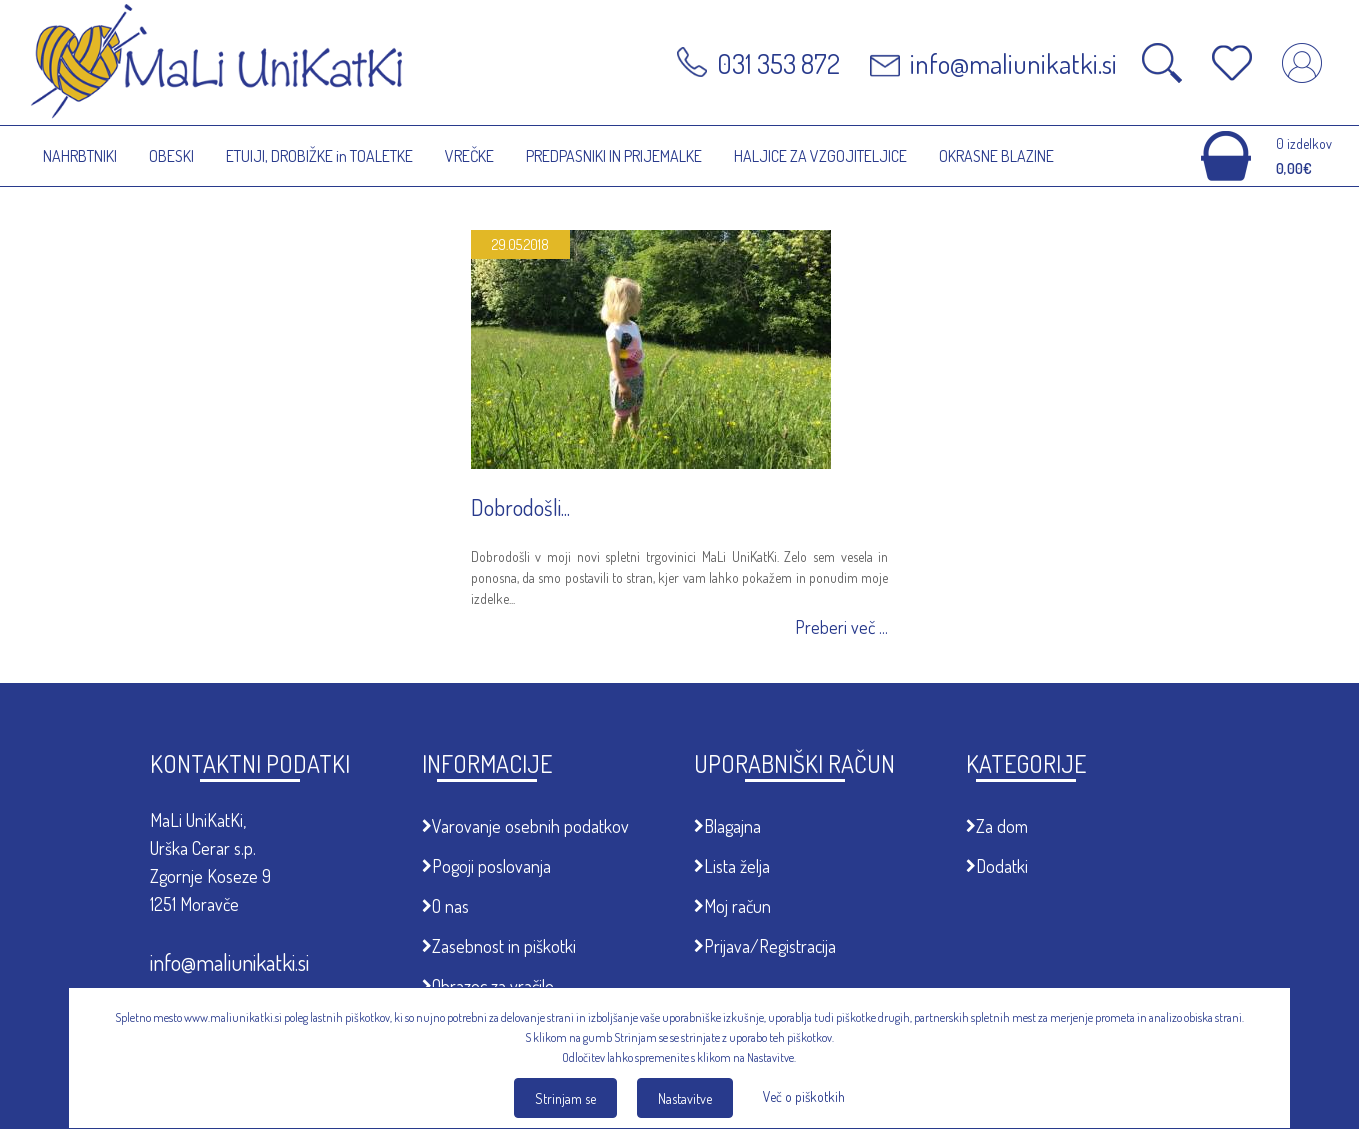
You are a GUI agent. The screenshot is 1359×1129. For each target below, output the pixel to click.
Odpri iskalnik (1162, 63)
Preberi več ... (841, 627)
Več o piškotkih (804, 1096)
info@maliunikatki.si (229, 962)
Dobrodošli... (520, 507)
